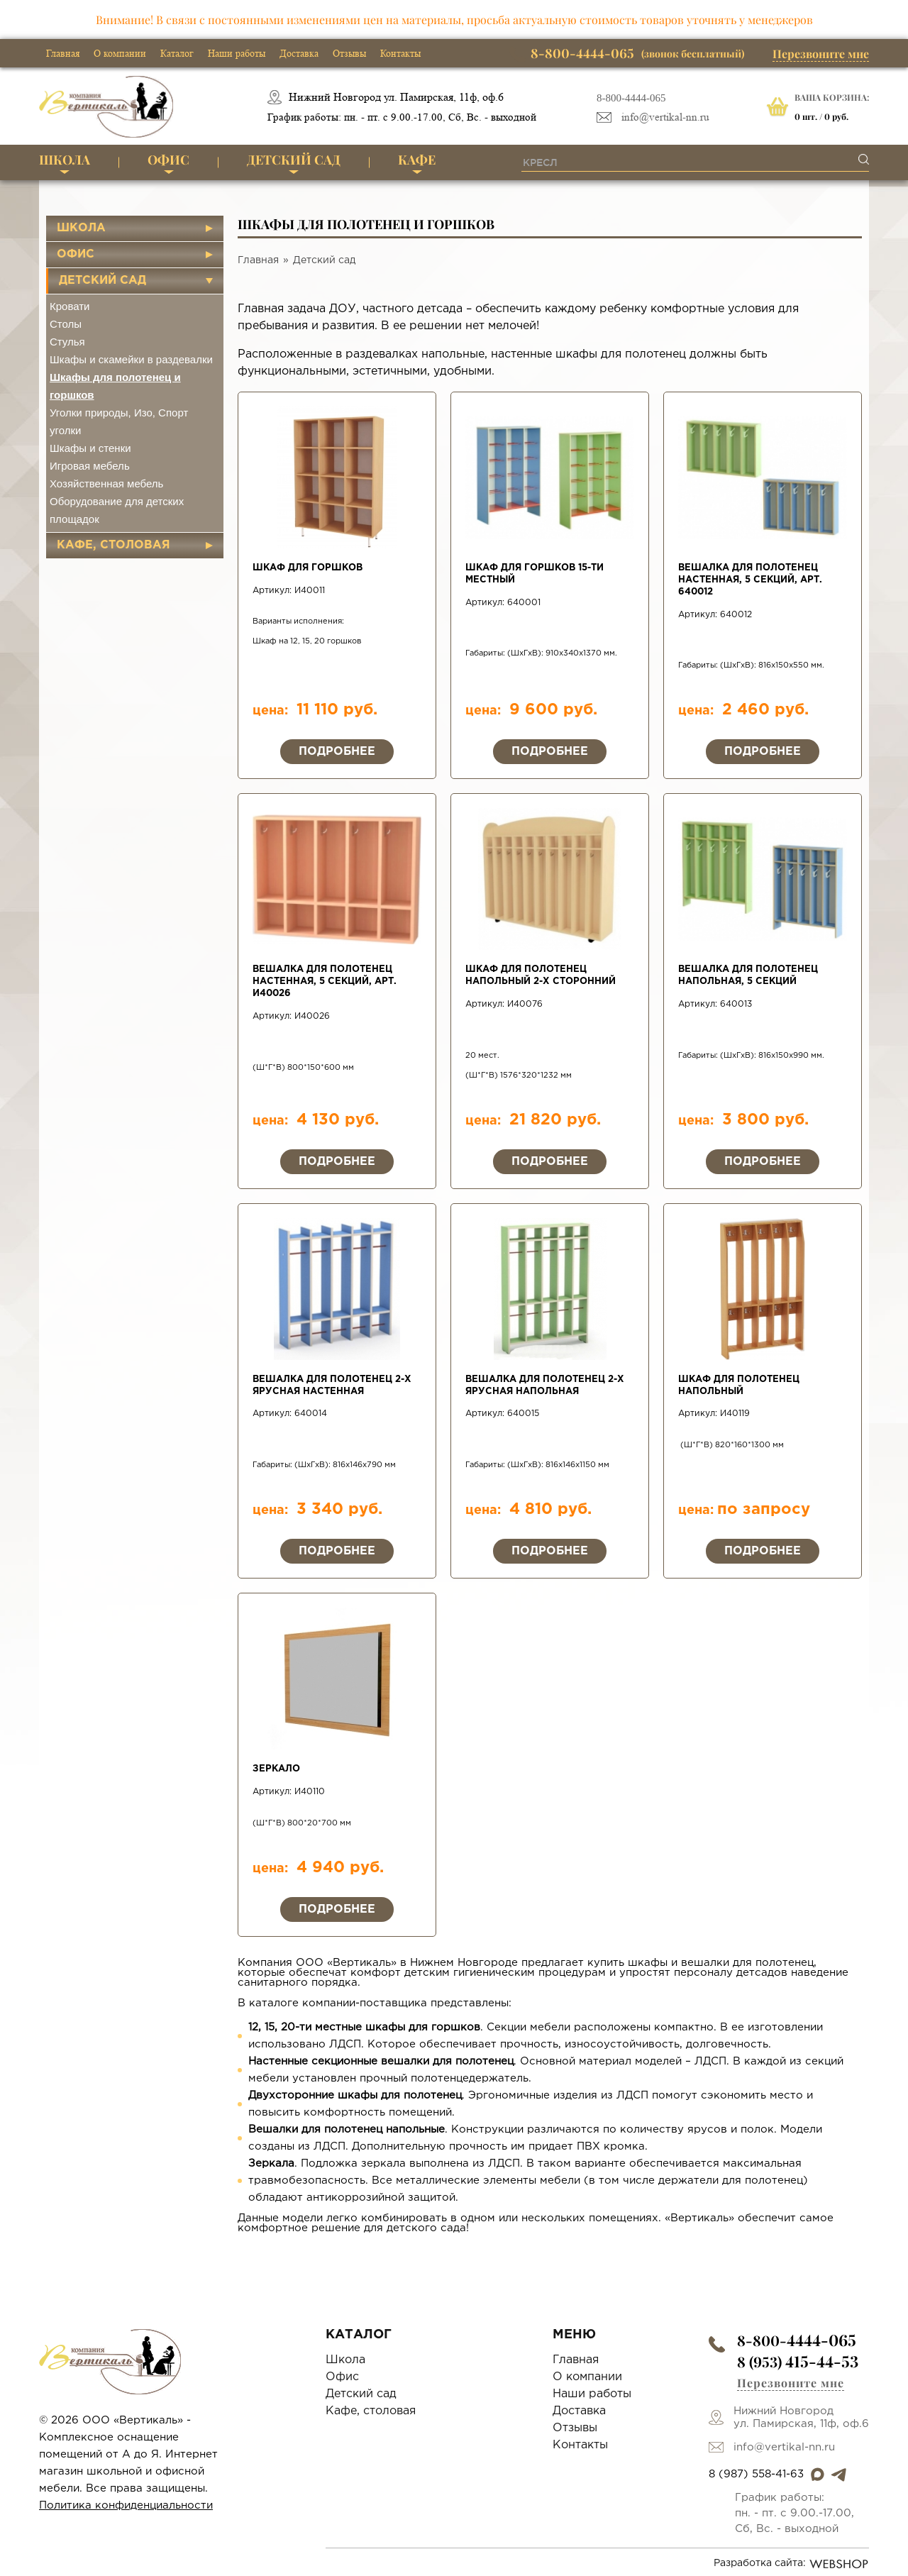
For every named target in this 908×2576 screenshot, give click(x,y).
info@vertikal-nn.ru (665, 117)
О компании (120, 53)
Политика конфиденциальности (126, 2505)
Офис (168, 159)
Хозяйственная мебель (106, 483)
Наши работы (236, 53)
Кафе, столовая (113, 545)
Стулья (67, 342)
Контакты (400, 53)
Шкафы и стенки (90, 448)
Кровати (69, 306)
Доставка (299, 53)
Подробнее (337, 751)
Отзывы (349, 53)
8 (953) (797, 2361)
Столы (66, 324)
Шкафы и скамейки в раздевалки (131, 359)
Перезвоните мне (821, 53)
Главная (62, 53)
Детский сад (293, 159)
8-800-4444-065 (631, 98)
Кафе (417, 159)
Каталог (177, 53)
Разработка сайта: (791, 2564)
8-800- (796, 2340)
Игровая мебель (90, 466)
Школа (64, 159)
